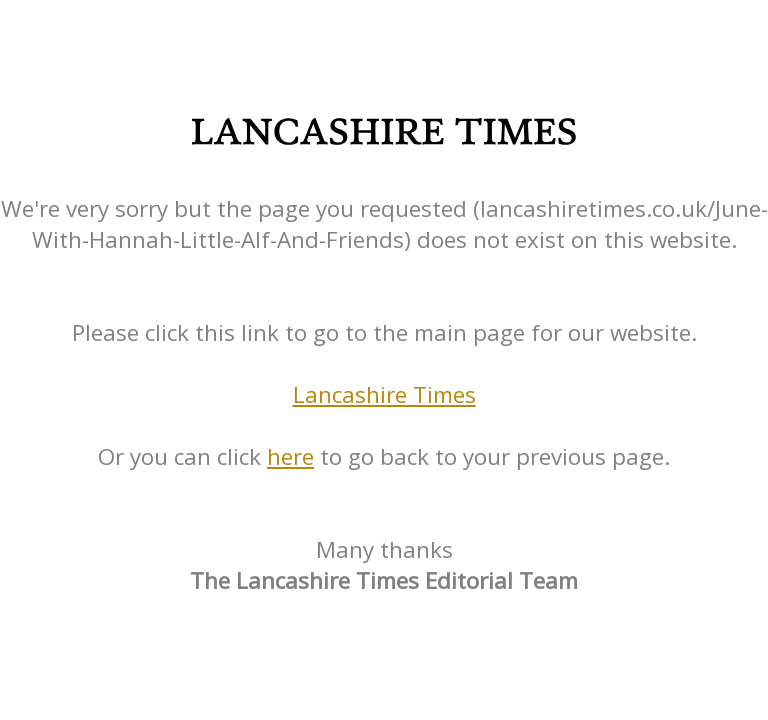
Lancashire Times (384, 394)
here (290, 456)
